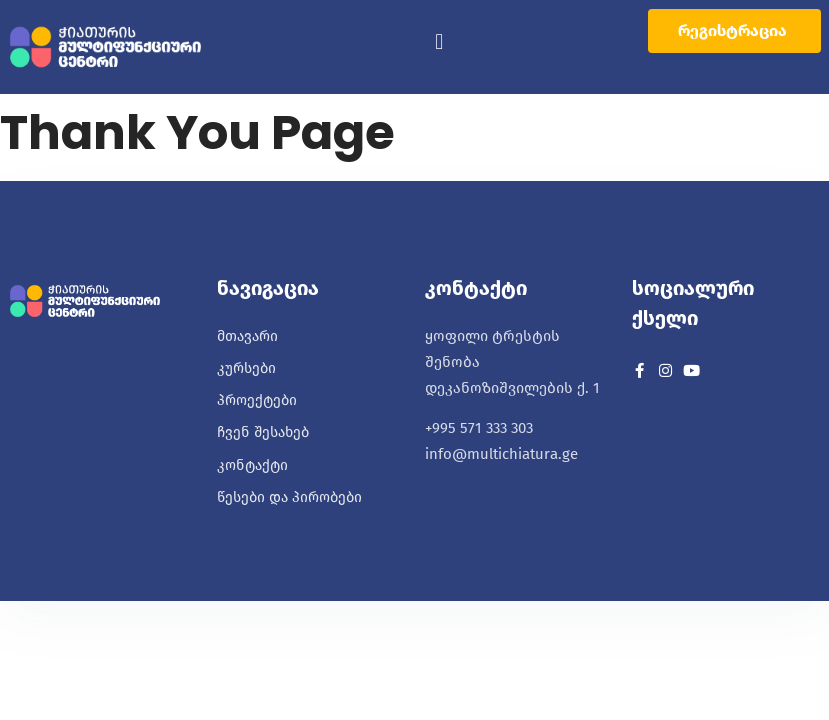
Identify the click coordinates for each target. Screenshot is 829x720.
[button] (439, 42)
